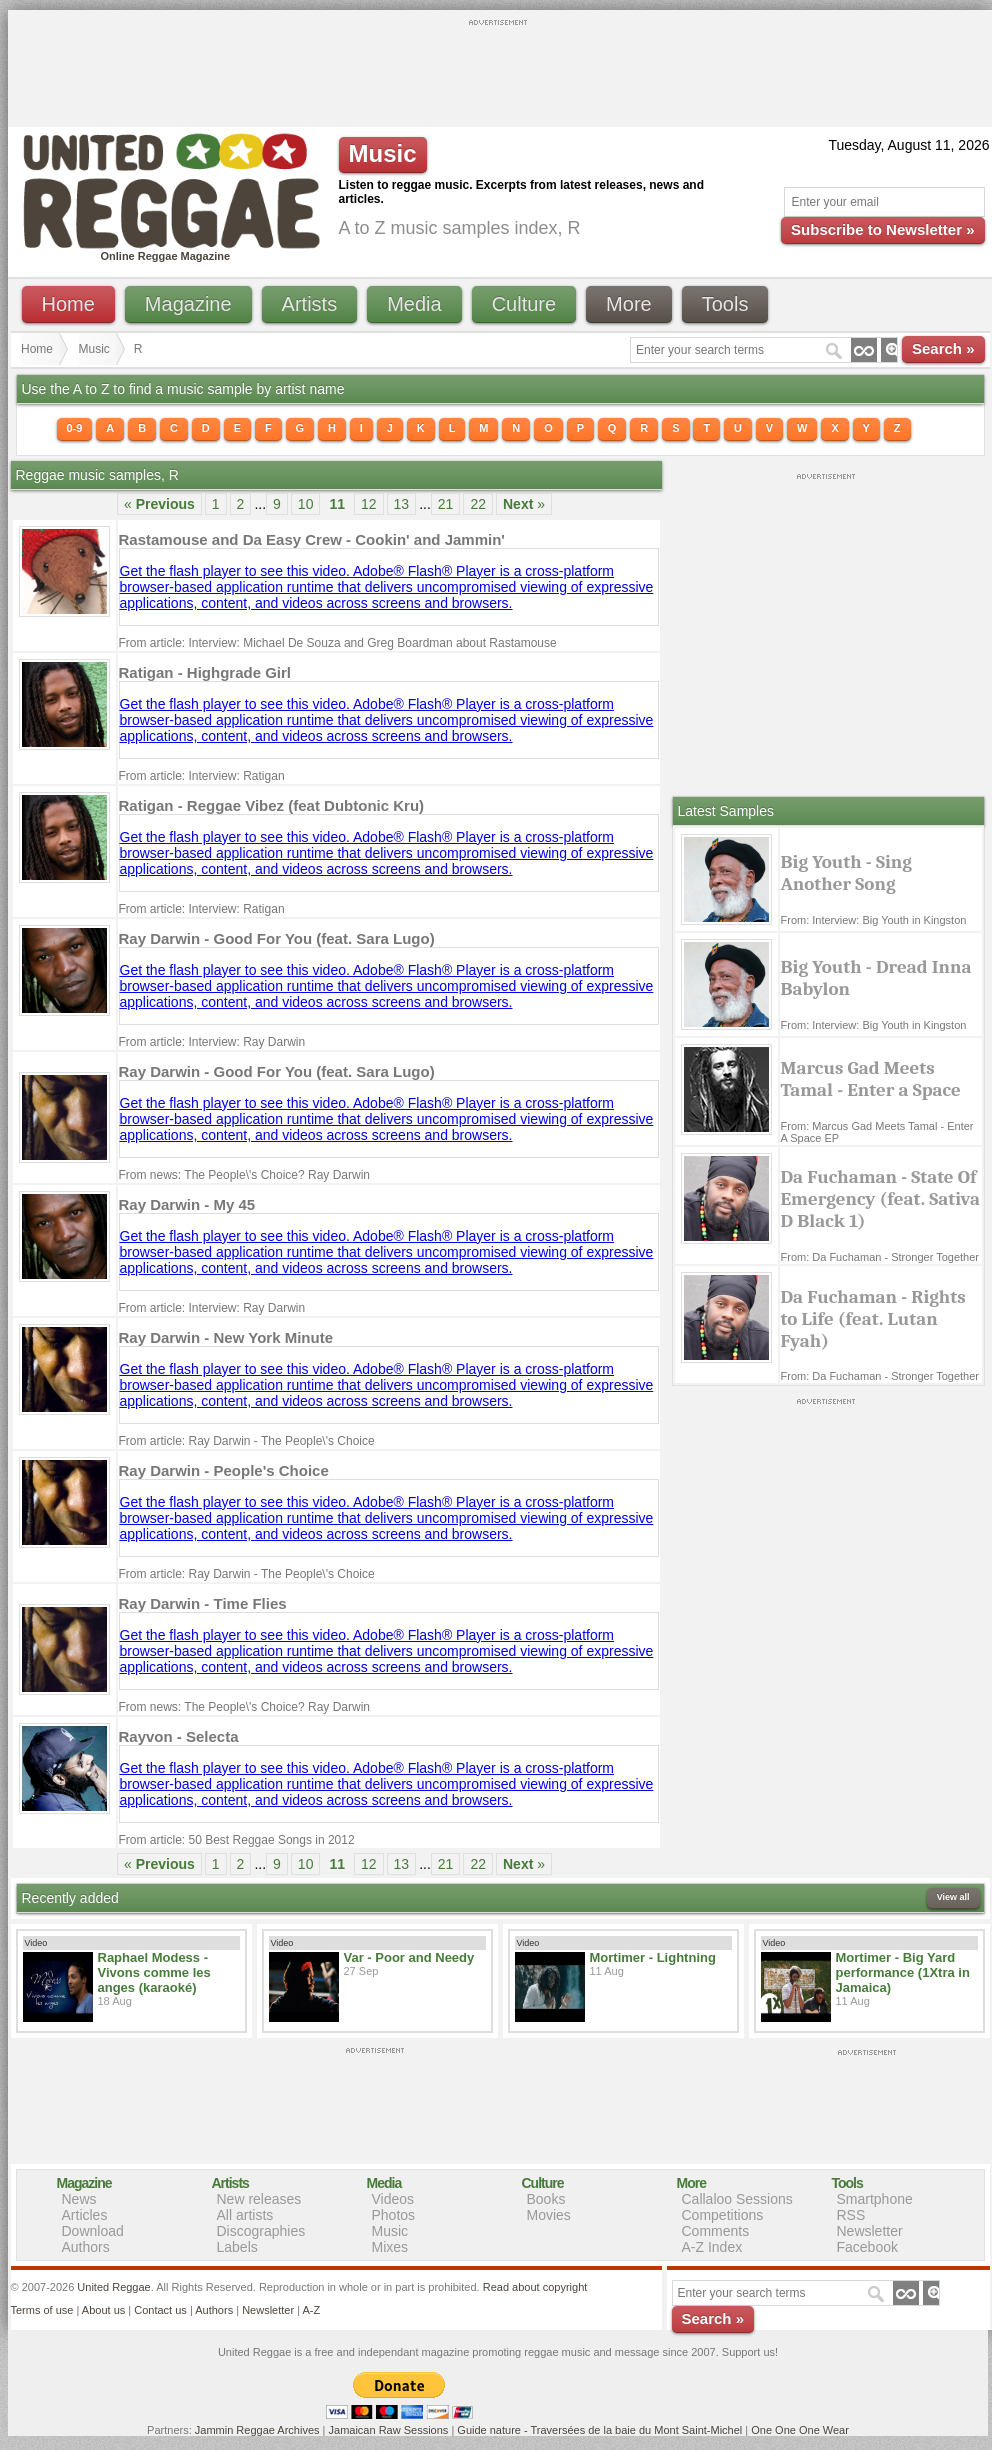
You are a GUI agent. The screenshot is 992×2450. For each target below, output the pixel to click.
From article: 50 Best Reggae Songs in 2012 (237, 1840)
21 (446, 504)
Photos (394, 2215)
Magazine (188, 304)
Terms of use (42, 2310)
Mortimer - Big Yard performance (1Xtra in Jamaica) (903, 1972)
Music (94, 349)
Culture (524, 304)
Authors (86, 2247)
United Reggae (113, 2287)
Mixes (390, 2247)
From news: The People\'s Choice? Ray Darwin (245, 1175)
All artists (245, 2215)
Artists (310, 304)
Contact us (160, 2310)
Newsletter (870, 2231)
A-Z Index (712, 2247)
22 (478, 504)
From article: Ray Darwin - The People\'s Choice (247, 1441)
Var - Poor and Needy (409, 1957)
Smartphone (875, 2199)
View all (953, 1897)
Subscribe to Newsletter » (882, 229)
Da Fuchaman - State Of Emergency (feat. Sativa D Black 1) (881, 1199)
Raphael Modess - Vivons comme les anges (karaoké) (154, 1972)
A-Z (311, 2310)
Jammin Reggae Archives (257, 2430)
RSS (851, 2215)
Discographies (261, 2231)
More (629, 304)
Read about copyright (535, 2287)
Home (68, 304)
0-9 (75, 428)
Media (414, 304)
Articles (85, 2215)
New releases (259, 2199)
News (79, 2199)
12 (369, 504)
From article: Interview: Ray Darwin (212, 1042)
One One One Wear (800, 2430)
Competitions (723, 2215)
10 (306, 504)
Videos (393, 2199)
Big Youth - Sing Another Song (846, 873)
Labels (237, 2247)
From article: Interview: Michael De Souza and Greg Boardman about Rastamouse (338, 643)
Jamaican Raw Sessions (389, 2430)
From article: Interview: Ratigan (202, 776)
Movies (549, 2215)
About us (103, 2310)
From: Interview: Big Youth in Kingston (874, 920)
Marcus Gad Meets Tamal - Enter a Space (871, 1079)
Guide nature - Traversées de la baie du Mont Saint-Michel (599, 2430)
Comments (716, 2231)
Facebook (867, 2247)
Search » (943, 348)
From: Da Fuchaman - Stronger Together (880, 1257)
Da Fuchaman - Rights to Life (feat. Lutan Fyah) (873, 1319)
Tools (725, 304)
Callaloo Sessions (737, 2199)
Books (546, 2199)
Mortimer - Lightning (653, 1957)
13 (402, 504)
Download (93, 2231)
